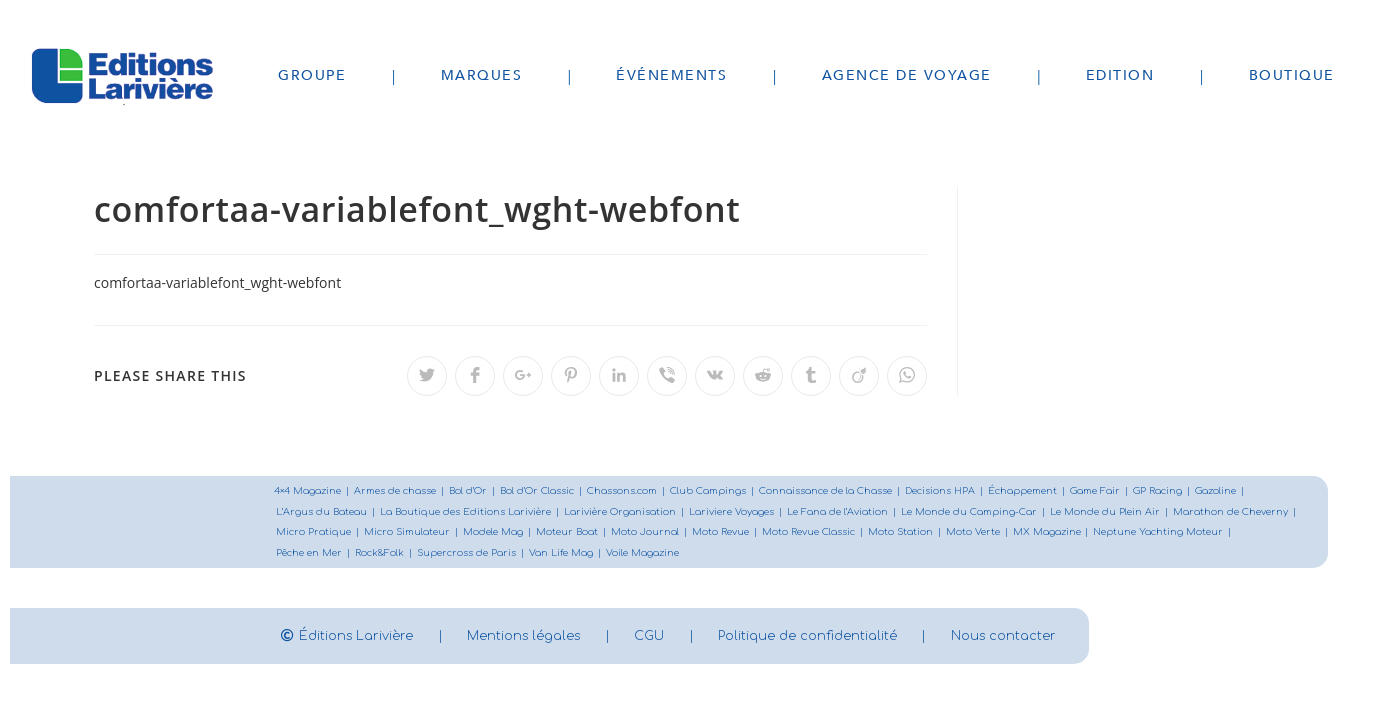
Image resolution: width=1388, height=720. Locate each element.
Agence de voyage (907, 75)
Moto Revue (865, 533)
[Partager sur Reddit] (763, 376)
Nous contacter (1086, 637)
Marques (482, 75)
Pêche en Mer (459, 554)
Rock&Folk (533, 554)
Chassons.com (638, 491)
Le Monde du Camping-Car (992, 512)
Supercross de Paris (623, 554)
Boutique (1292, 75)
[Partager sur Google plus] (523, 376)
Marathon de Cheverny (336, 533)
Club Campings (727, 491)
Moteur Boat (709, 533)
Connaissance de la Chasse (847, 491)
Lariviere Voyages (746, 512)
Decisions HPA (965, 491)
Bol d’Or (479, 491)
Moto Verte (1124, 533)
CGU (692, 637)
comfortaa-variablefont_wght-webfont (217, 282)
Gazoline (1252, 491)
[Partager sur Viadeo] (859, 376)
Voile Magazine (804, 554)
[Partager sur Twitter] (427, 376)
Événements (671, 75)
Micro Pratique (447, 533)
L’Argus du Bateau (323, 512)
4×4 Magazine (310, 491)
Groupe (312, 75)
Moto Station (1050, 533)
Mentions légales (550, 637)
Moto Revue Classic (956, 533)
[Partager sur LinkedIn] (619, 376)
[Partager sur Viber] (667, 376)
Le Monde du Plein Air (1131, 512)
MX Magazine (1200, 533)
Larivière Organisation (630, 512)
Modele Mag (633, 533)
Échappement (1052, 491)
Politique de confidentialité (869, 637)
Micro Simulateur (544, 533)
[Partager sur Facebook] (475, 376)
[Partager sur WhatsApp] (907, 376)
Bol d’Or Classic (550, 491)
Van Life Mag (720, 554)
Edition (1120, 75)
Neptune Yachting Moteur (343, 554)
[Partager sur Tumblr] (811, 376)
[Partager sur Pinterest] (571, 376)
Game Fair (1128, 491)
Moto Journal (788, 533)
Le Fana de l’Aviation (856, 512)
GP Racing (1193, 491)
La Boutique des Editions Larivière (471, 512)
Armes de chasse (402, 491)
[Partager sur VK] (715, 376)
